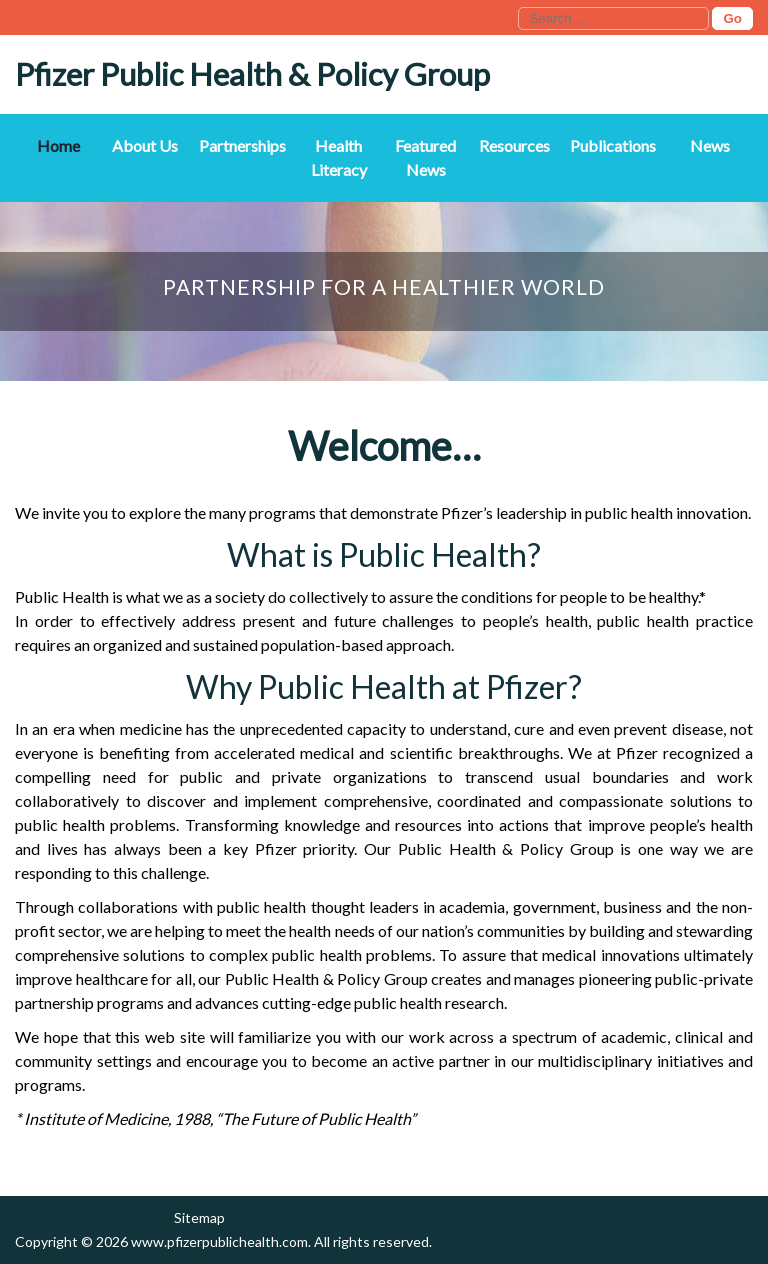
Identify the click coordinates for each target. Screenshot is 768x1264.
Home (58, 145)
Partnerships (242, 145)
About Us (145, 145)
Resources (514, 145)
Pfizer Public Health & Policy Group (252, 74)
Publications (613, 145)
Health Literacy (339, 157)
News (710, 145)
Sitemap (199, 1217)
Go (732, 18)
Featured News (425, 157)
